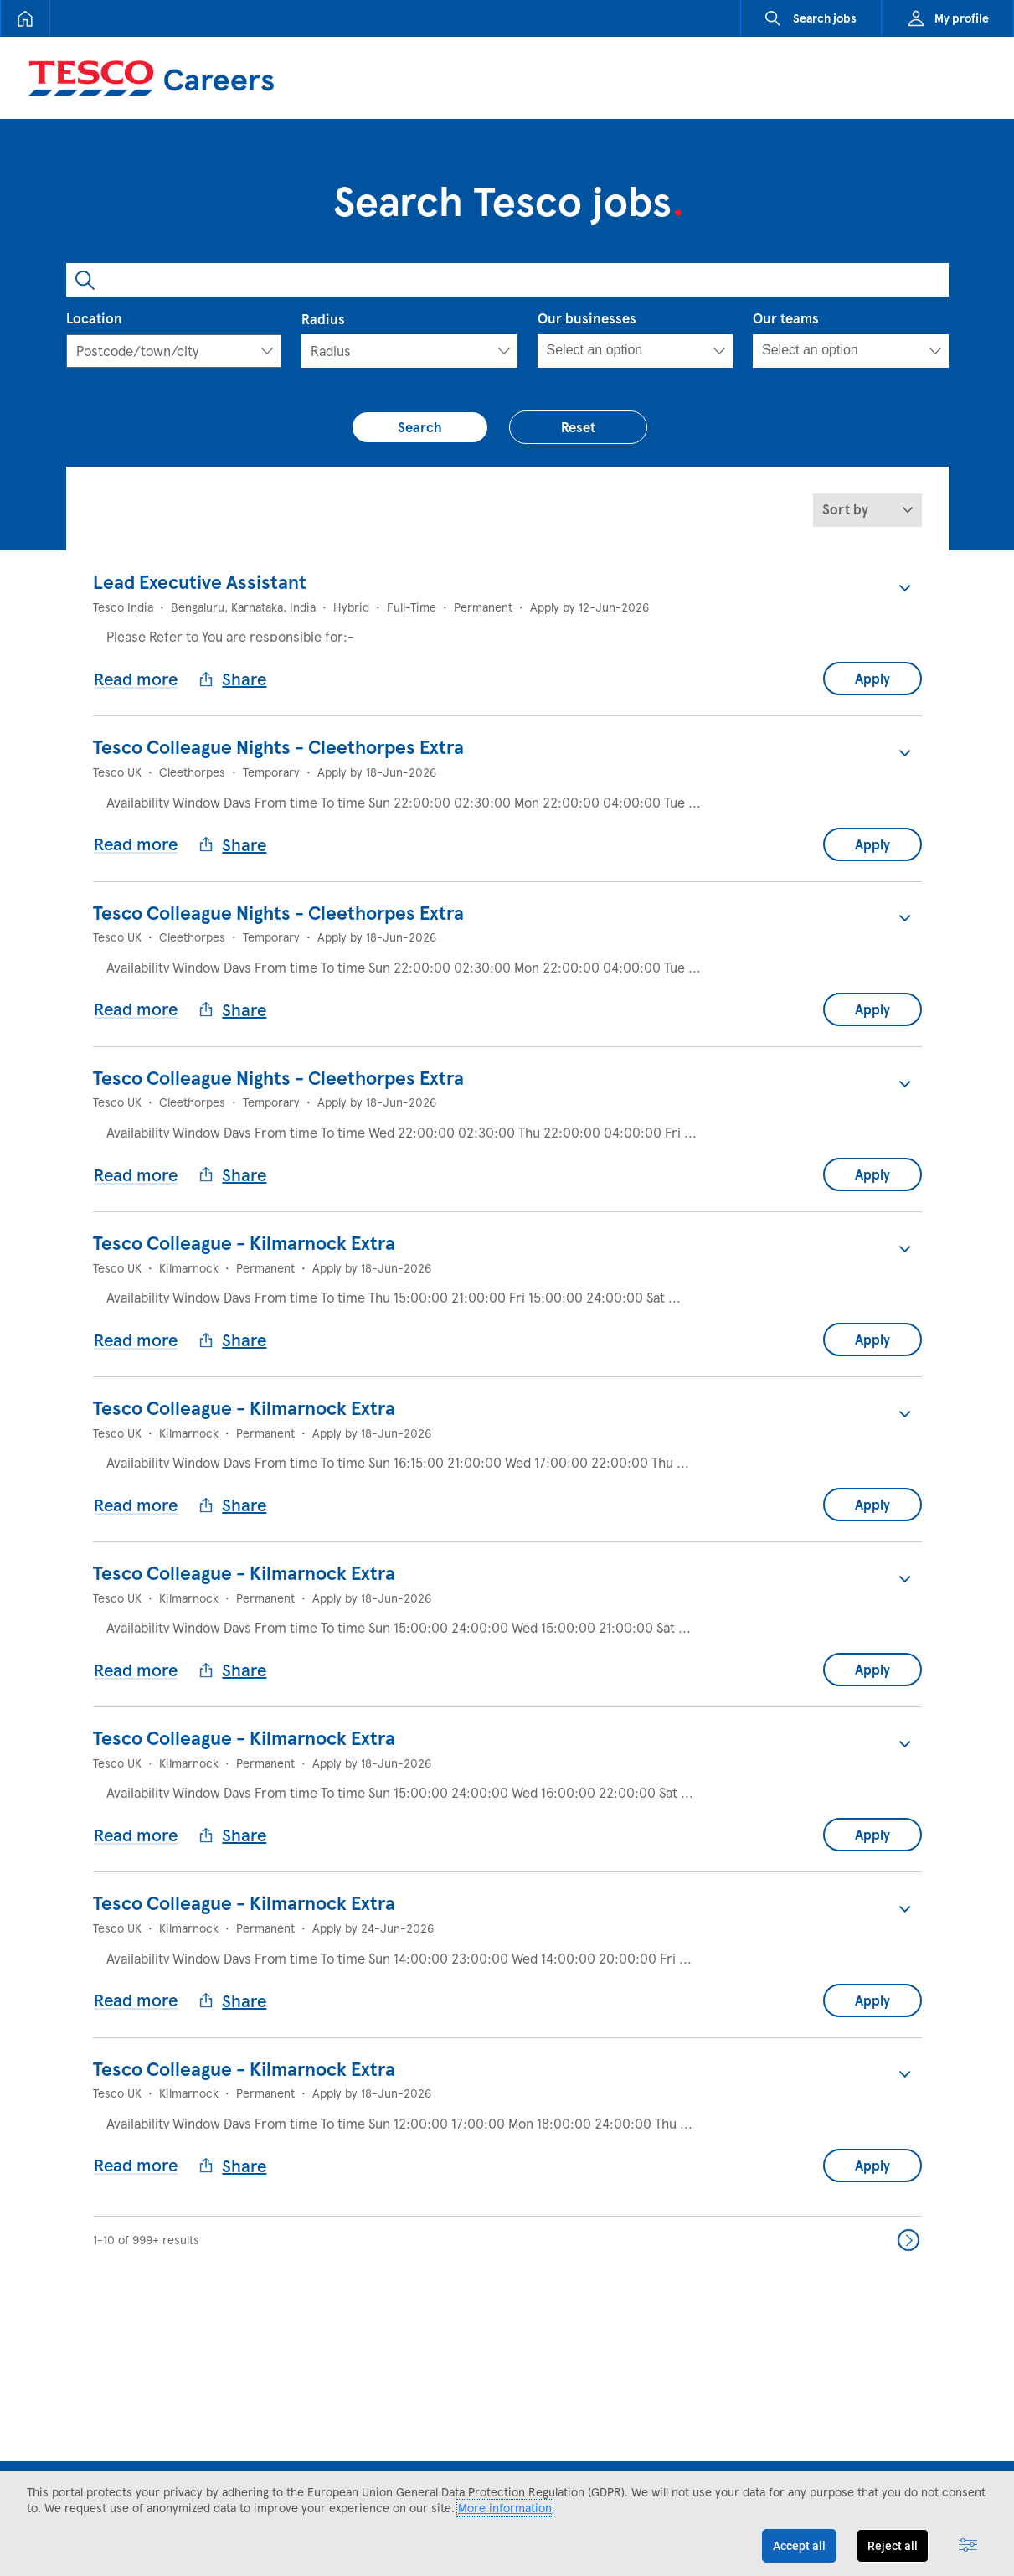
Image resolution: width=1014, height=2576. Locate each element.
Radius (323, 319)
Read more (141, 670)
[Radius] (409, 351)
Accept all (799, 2546)
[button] (905, 593)
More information (505, 2508)
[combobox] (507, 280)
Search (428, 422)
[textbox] (150, 351)
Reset (586, 422)
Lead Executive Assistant (199, 587)
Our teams (786, 318)
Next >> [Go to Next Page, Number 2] (908, 2111)
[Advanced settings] (968, 2546)
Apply (872, 671)
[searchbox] (622, 350)
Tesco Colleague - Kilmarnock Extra (244, 1194)
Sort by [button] (845, 515)
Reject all (892, 2546)
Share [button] (238, 671)
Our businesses (587, 318)
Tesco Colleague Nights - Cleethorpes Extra (278, 739)
